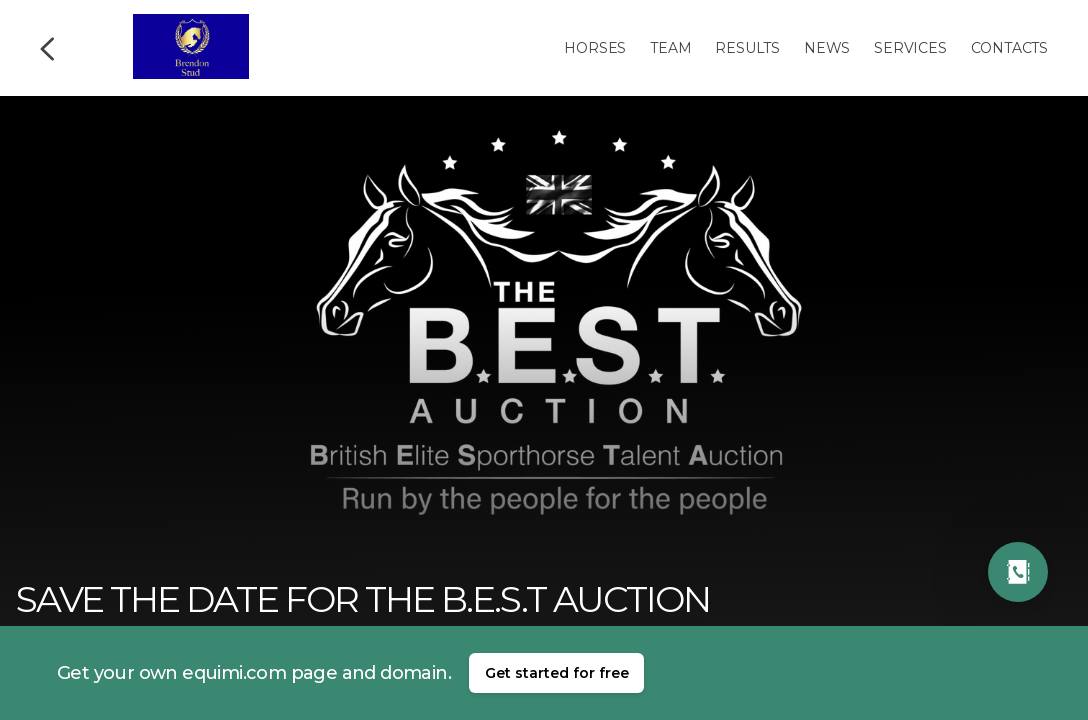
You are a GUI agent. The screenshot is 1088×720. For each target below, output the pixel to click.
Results (747, 48)
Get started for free (557, 673)
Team (670, 48)
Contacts (1009, 48)
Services (910, 48)
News (827, 48)
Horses (595, 48)
